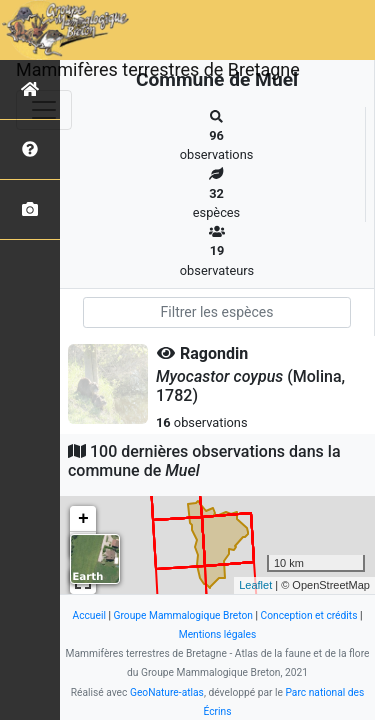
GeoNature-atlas (167, 692)
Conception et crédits (309, 615)
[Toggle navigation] (44, 110)
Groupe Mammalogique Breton (183, 615)
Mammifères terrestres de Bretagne (158, 69)
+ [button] (83, 519)
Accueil (88, 615)
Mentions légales (218, 634)
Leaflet (255, 585)
